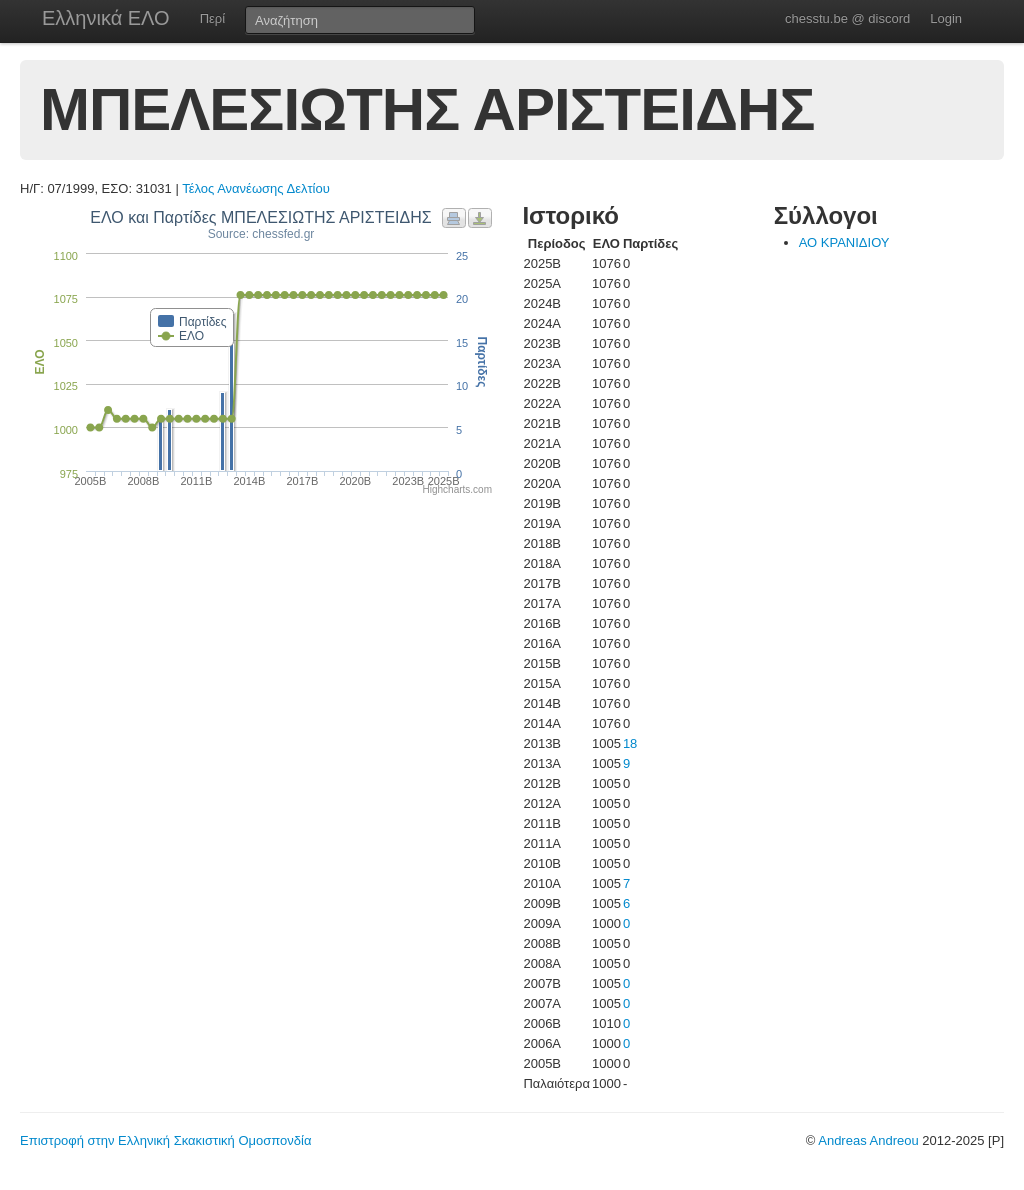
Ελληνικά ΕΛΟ (106, 18)
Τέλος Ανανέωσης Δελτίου (256, 188)
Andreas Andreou (868, 1140)
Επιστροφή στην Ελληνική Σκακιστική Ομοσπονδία (165, 1140)
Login (946, 18)
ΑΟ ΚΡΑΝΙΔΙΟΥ (844, 242)
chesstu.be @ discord (847, 18)
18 (630, 743)
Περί (212, 18)
